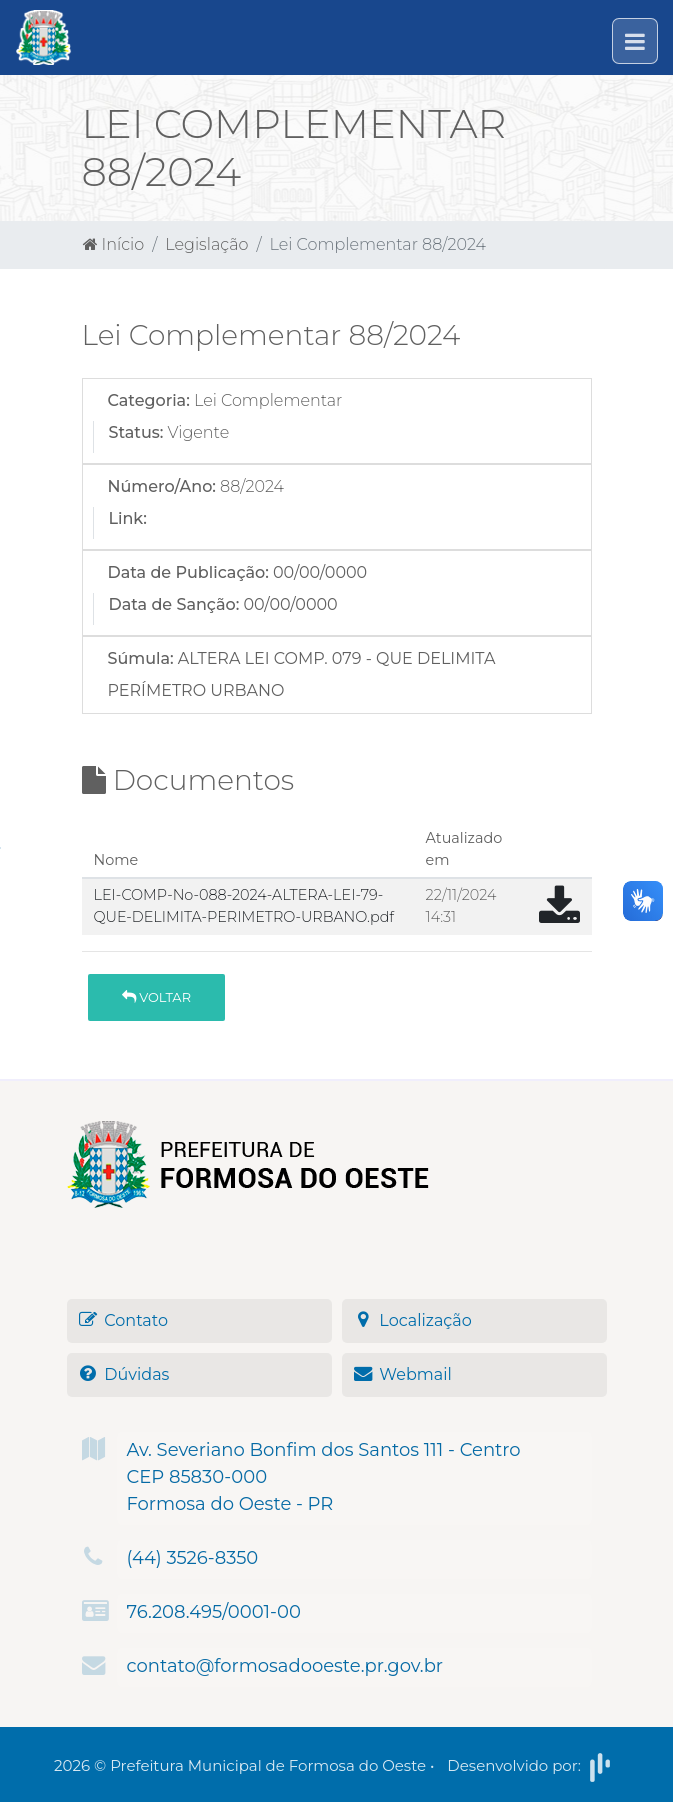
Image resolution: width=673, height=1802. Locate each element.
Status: (136, 432)
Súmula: (141, 658)
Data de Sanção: (174, 604)
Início (114, 244)
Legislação (206, 244)
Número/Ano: (162, 486)
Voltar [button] (156, 997)
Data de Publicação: (188, 572)
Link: (128, 518)
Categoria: (149, 400)
